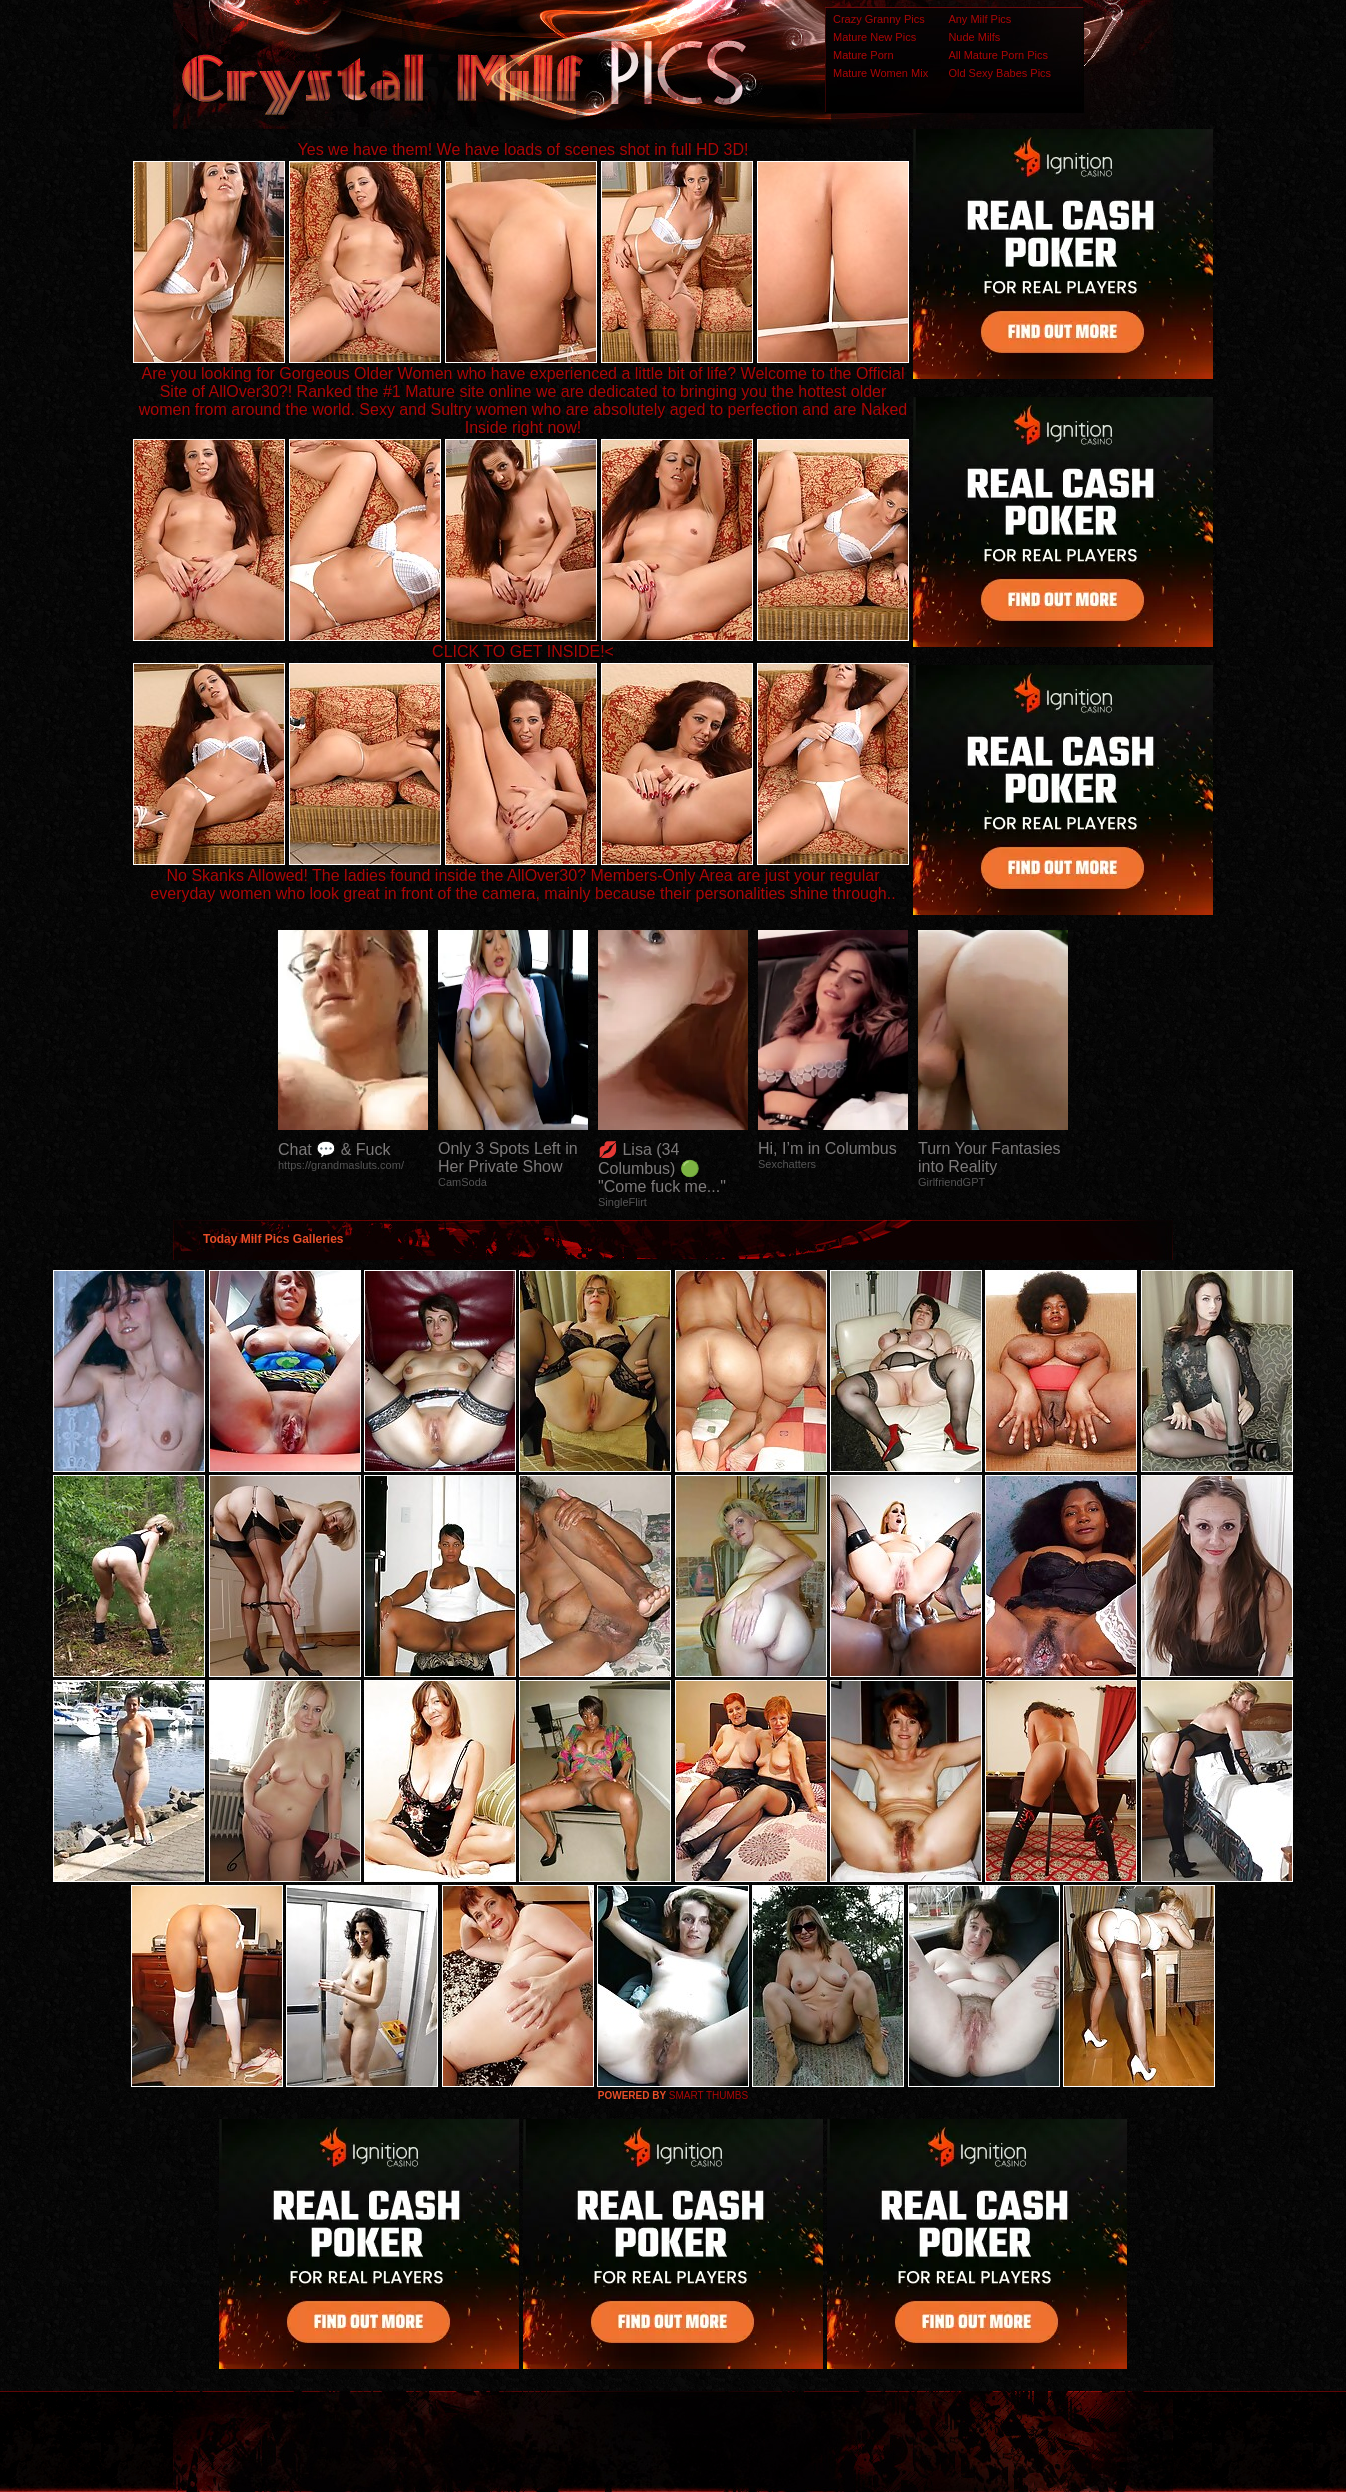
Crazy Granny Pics (879, 19)
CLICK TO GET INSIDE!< (523, 651)
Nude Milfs (974, 37)
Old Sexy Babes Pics (999, 73)
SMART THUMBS (708, 2095)
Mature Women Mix (880, 73)
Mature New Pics (874, 37)
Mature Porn (863, 55)
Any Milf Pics (979, 19)
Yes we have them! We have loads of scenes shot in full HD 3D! (523, 149)
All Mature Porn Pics (998, 55)
